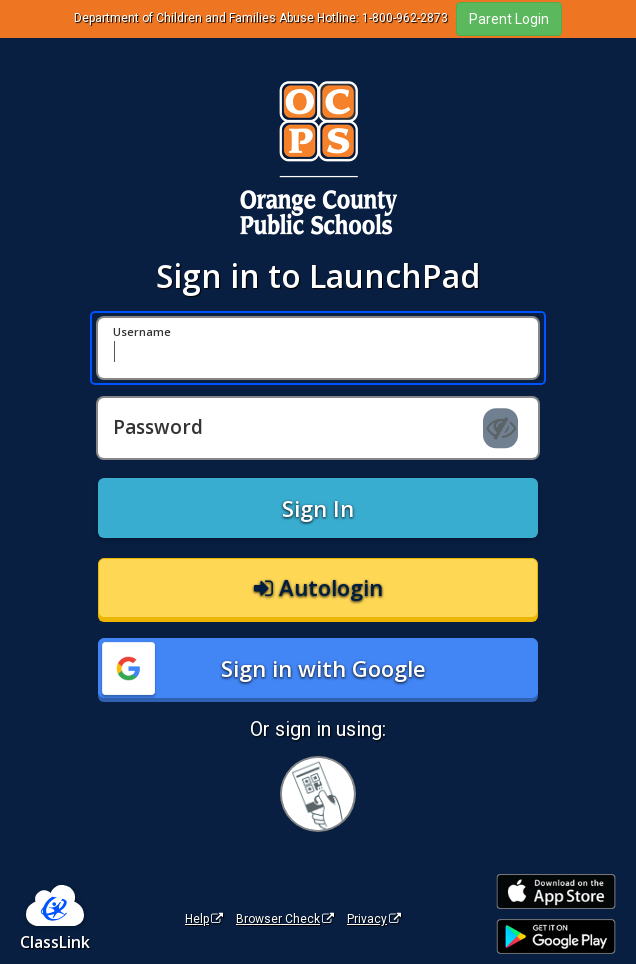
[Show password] (500, 428)
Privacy (374, 919)
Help (204, 919)
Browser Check (285, 919)
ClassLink (55, 942)
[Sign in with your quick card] (318, 794)
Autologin (318, 587)
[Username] (318, 348)
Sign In (318, 508)
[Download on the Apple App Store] (556, 891)
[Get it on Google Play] (556, 936)
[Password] (318, 428)
